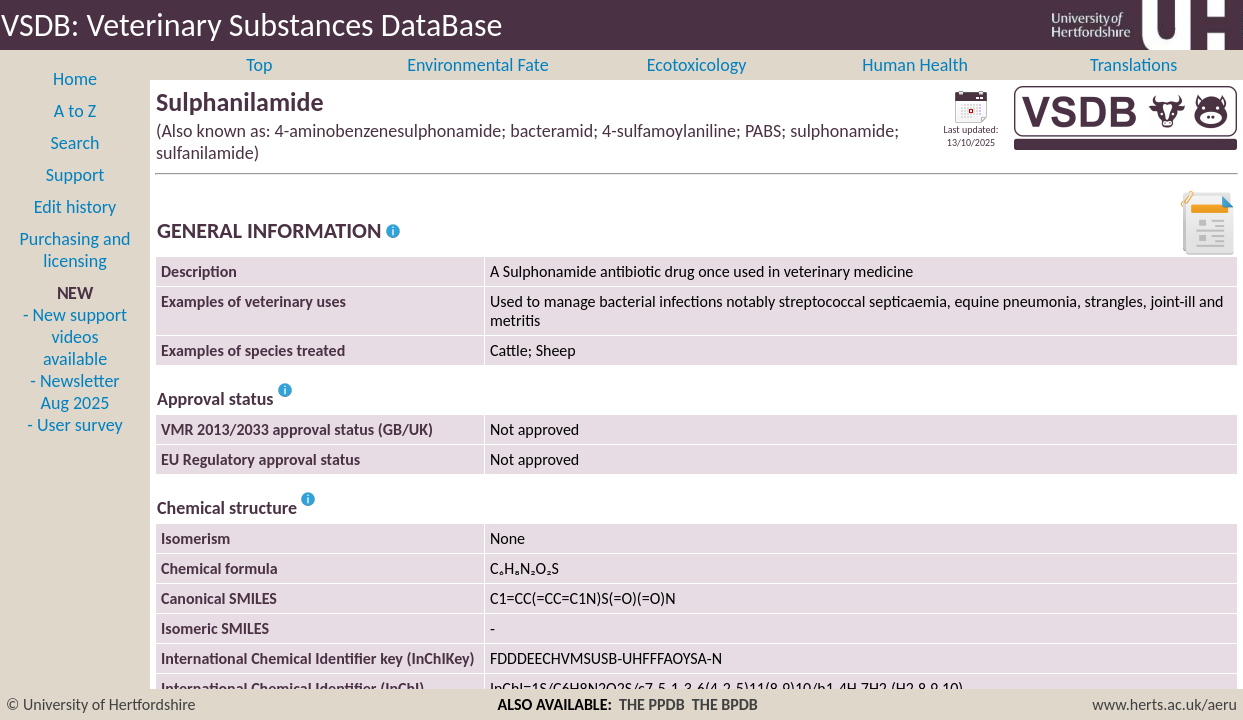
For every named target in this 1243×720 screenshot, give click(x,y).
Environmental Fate (477, 87)
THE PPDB (652, 704)
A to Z (75, 133)
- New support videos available (75, 359)
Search (75, 165)
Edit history (75, 229)
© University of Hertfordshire (101, 704)
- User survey (74, 447)
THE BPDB (725, 704)
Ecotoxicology (697, 87)
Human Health (915, 87)
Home (75, 101)
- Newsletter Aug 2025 (74, 414)
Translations (1133, 87)
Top (259, 87)
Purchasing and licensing (74, 272)
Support (75, 197)
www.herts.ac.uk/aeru (1164, 704)
